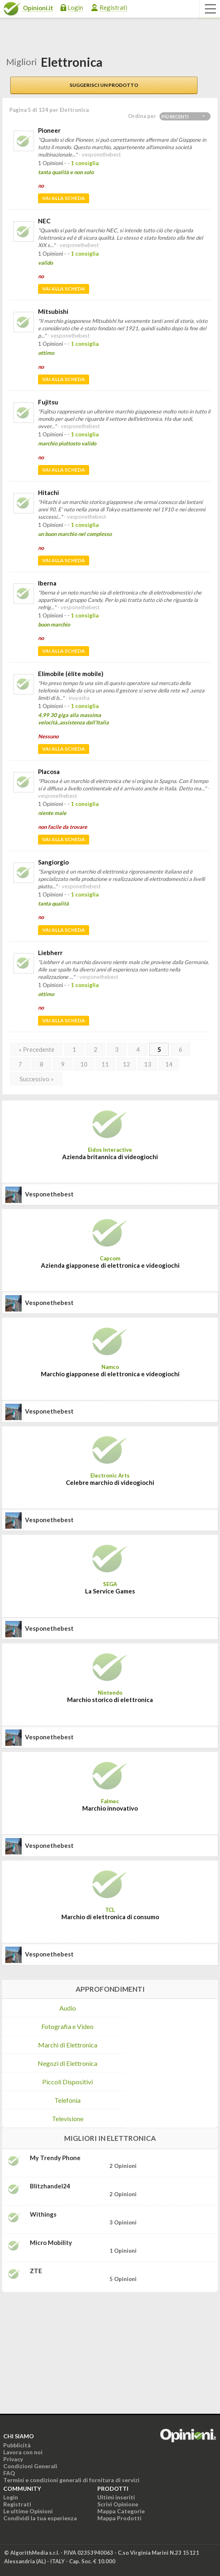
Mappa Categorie (121, 2511)
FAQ (9, 2472)
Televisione (67, 2118)
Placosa (49, 771)
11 (105, 1064)
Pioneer (49, 130)
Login (75, 7)
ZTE (36, 2271)
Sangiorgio (53, 862)
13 (147, 1064)
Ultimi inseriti (116, 2497)
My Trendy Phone (55, 2158)
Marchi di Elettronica (67, 2045)
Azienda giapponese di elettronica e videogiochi (110, 1265)
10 (84, 1064)
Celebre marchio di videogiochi (110, 1482)
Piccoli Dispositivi (67, 2082)
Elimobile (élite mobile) (70, 673)
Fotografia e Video (67, 2026)
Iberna (47, 583)
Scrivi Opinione (117, 2504)
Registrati (113, 7)
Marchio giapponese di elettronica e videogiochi (110, 1374)
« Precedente (36, 1049)
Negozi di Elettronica (67, 2063)
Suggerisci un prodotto (104, 85)
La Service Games (110, 1591)
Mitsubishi (53, 311)
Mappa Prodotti (119, 2518)
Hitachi (48, 492)
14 (169, 1064)
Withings (43, 2214)
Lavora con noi (23, 2452)
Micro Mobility (51, 2242)
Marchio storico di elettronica (110, 1699)
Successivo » (37, 1079)
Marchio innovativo (110, 1808)
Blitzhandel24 (50, 2186)
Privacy (13, 2459)
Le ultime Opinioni (28, 2511)
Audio (67, 2008)
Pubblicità (17, 2445)
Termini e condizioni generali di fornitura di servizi (71, 2479)
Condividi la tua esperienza (40, 2518)
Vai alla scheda (63, 198)
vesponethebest (49, 1194)
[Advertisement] (63, 2350)
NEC (44, 221)
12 (126, 1064)
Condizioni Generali (30, 2466)
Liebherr (50, 952)
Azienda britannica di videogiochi (110, 1156)
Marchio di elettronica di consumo (110, 1916)
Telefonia (67, 2100)
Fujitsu (48, 402)
